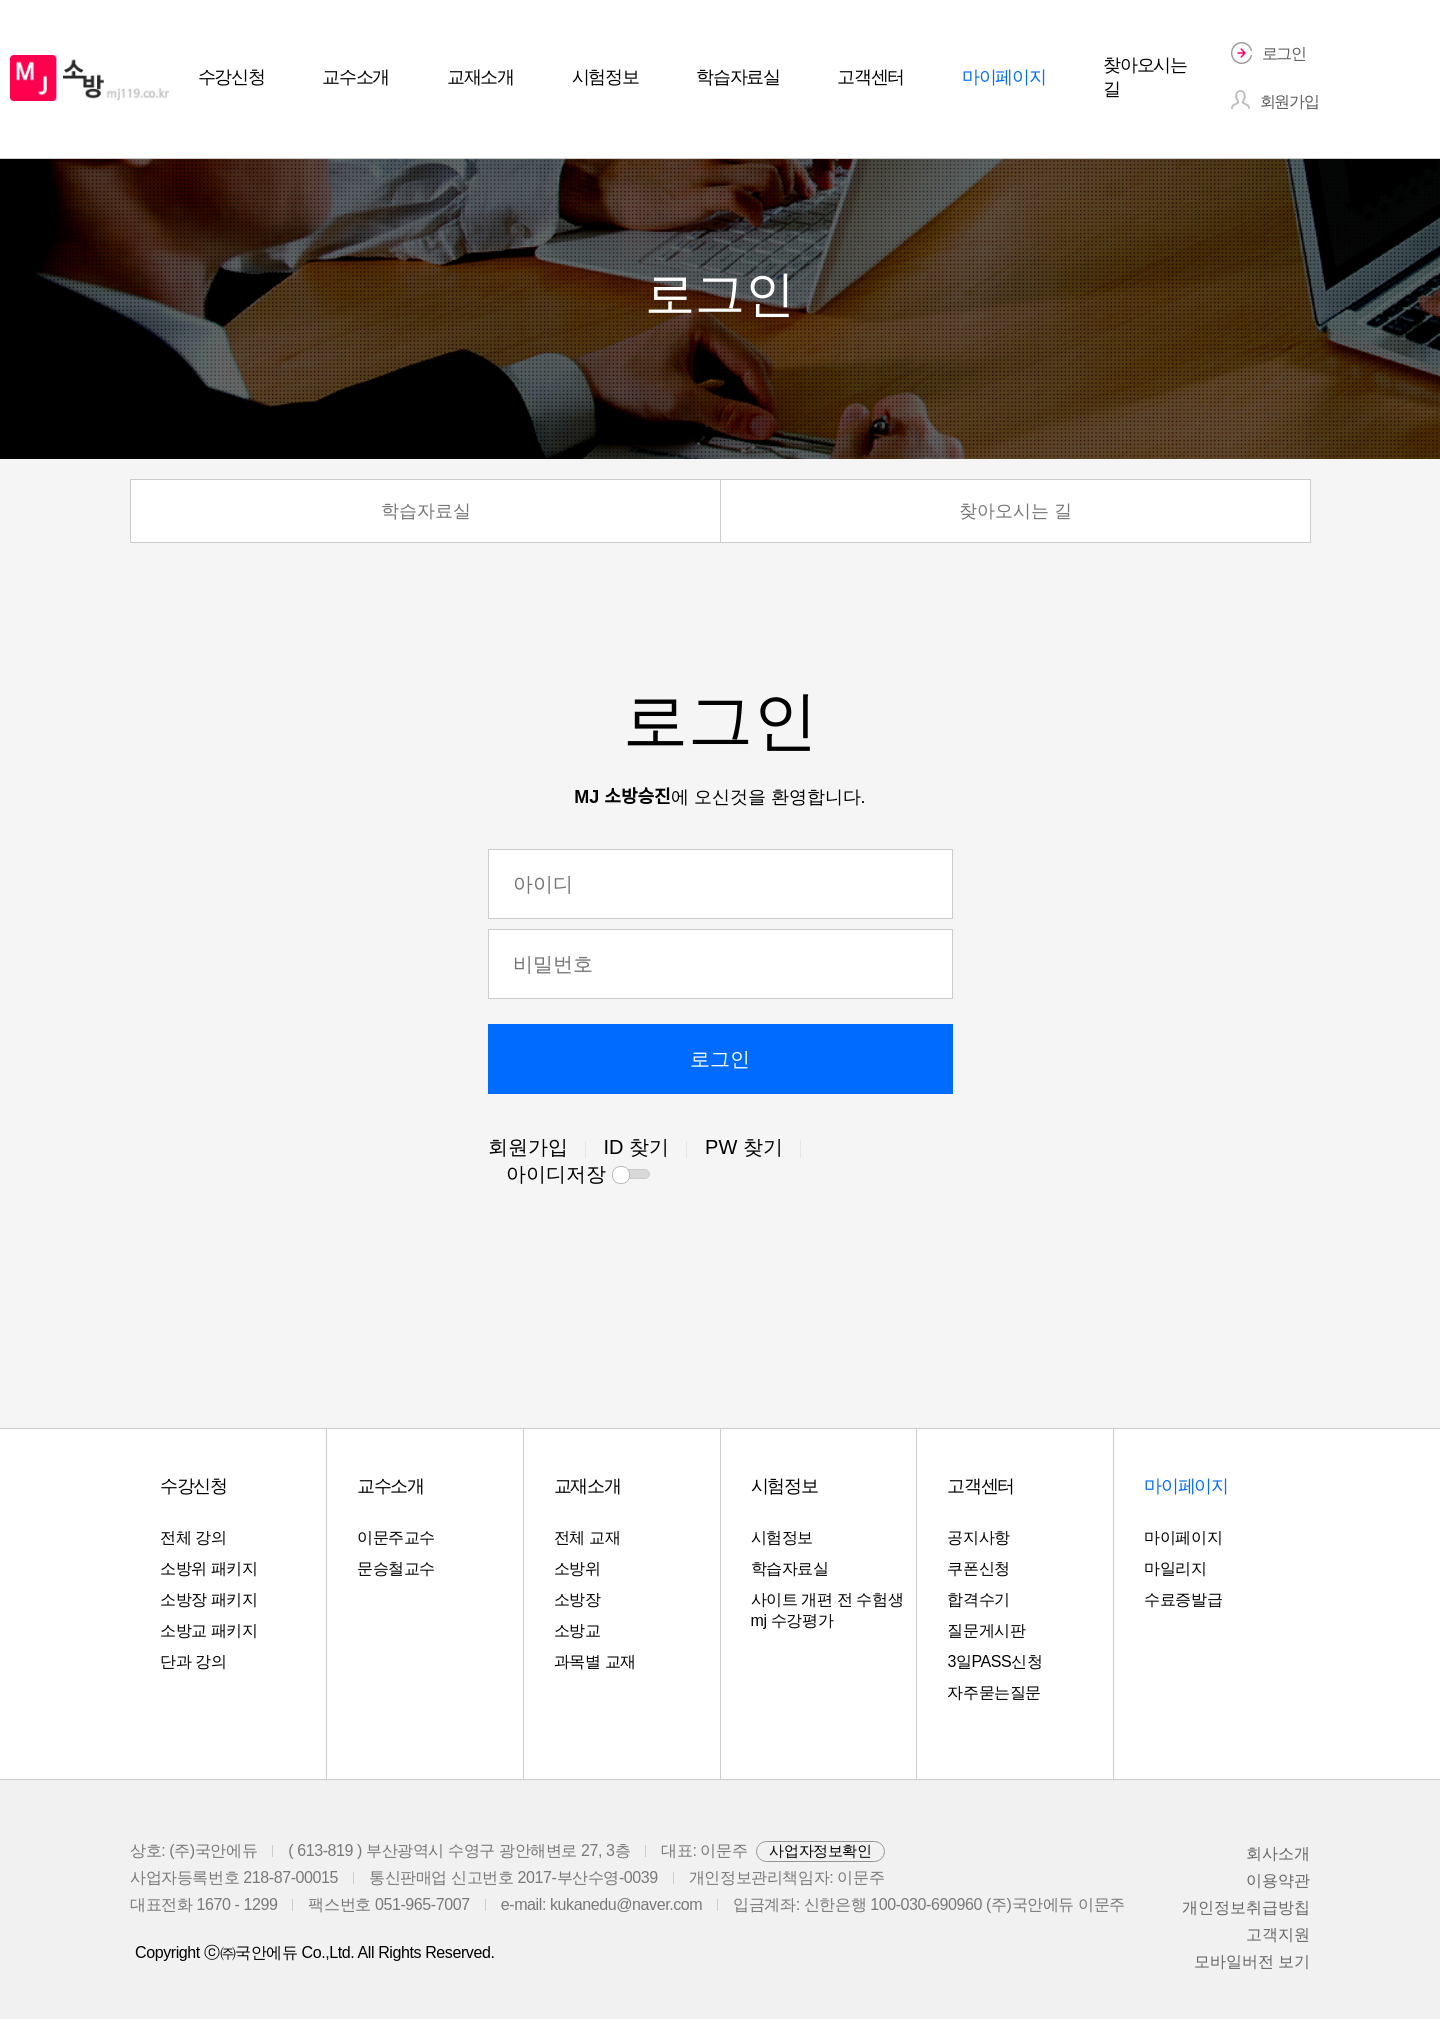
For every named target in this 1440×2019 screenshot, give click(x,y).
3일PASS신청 (994, 1661)
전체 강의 (193, 1537)
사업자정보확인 (820, 1850)
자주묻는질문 (994, 1692)
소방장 (577, 1599)
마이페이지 (1183, 1537)
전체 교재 (587, 1537)
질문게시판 (986, 1630)
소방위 (577, 1568)
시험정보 (782, 1537)
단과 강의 (193, 1661)
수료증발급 (1183, 1599)
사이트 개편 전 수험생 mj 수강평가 (827, 1610)
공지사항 (978, 1537)
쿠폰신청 (978, 1568)
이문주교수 (396, 1537)
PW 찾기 (744, 1147)
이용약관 (1278, 1880)
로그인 (720, 1059)
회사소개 (1278, 1853)
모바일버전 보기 (1252, 1961)
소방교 (577, 1630)
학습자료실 (426, 511)
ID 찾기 (637, 1147)
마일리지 (1175, 1568)
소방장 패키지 (209, 1599)
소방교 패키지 (209, 1630)
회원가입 (528, 1147)
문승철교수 (396, 1568)
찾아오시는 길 (1015, 511)
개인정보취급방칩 (1246, 1907)
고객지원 (1278, 1934)
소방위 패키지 (209, 1568)
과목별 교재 (595, 1661)
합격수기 (978, 1599)
